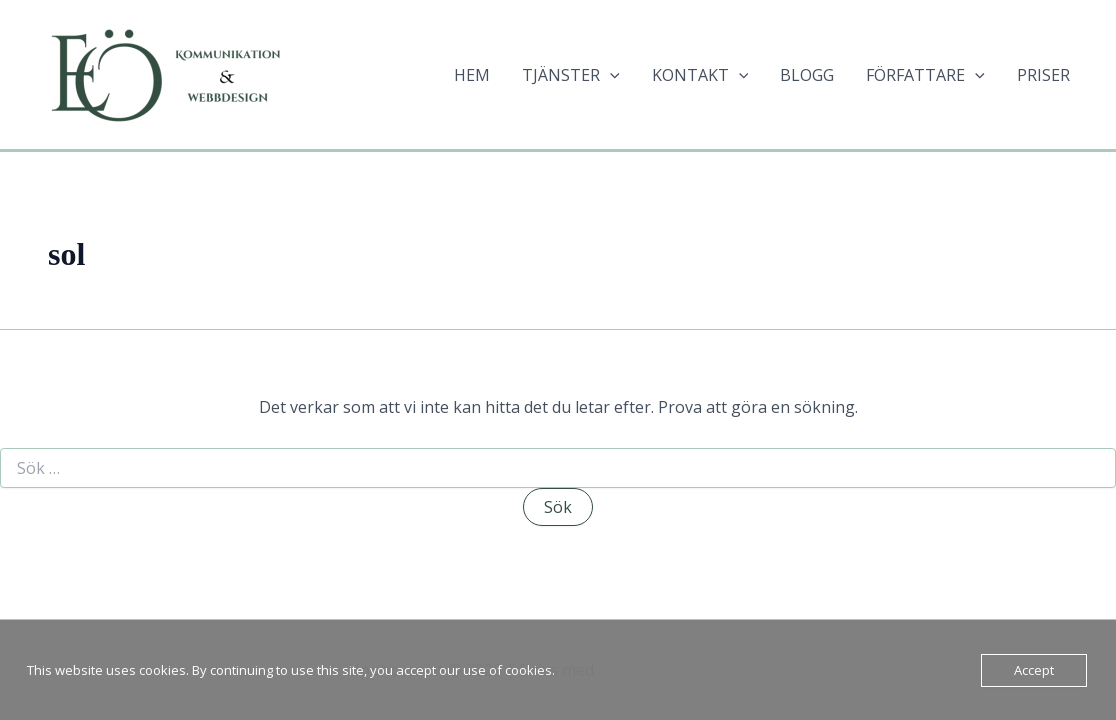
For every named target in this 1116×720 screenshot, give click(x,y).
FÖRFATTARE (925, 75)
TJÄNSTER (571, 75)
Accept (1034, 670)
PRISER (1043, 75)
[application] (610, 75)
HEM (472, 75)
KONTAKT (700, 75)
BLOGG (807, 75)
